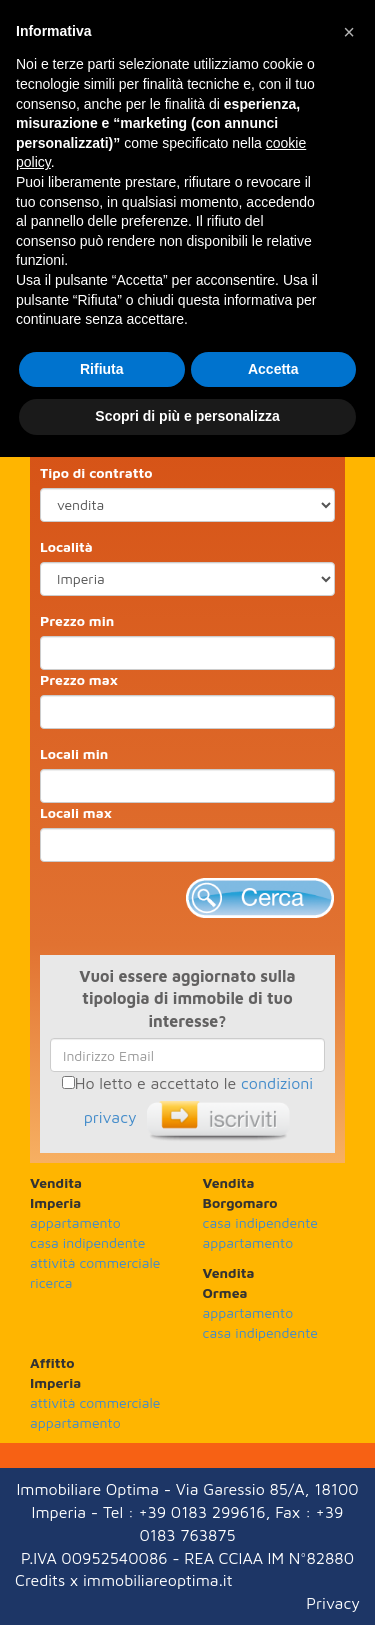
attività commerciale (95, 1262)
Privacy (333, 1603)
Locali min (74, 753)
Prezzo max (79, 679)
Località (66, 546)
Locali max (76, 812)
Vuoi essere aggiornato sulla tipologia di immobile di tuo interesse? (187, 999)
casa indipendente (87, 1242)
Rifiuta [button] (102, 369)
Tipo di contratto (96, 472)
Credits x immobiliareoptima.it (123, 1580)
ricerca (51, 1282)
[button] (349, 32)
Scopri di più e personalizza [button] (187, 416)
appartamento (75, 1222)
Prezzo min (77, 620)
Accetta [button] (273, 369)
